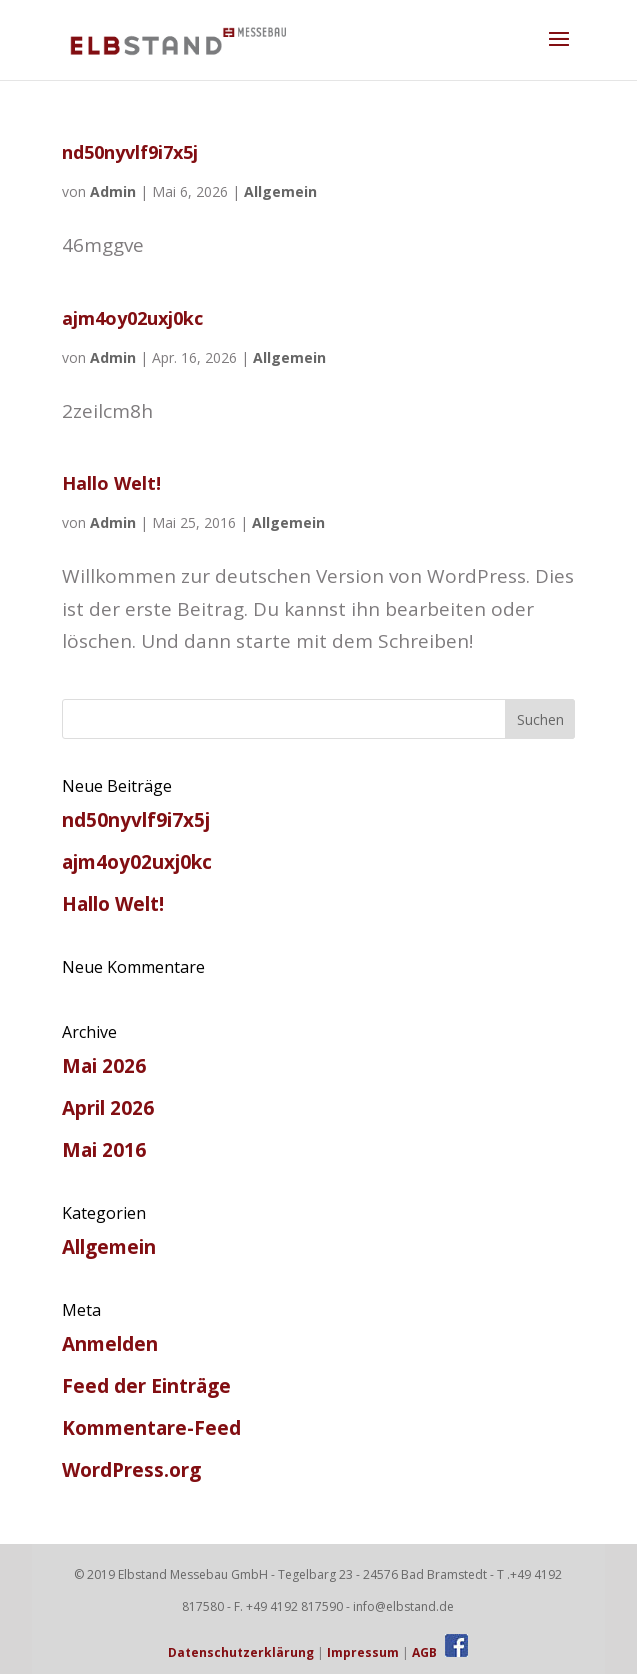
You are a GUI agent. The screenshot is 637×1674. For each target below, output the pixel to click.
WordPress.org (131, 1470)
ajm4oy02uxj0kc (132, 318)
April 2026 (108, 1108)
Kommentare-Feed (151, 1428)
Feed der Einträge (146, 1386)
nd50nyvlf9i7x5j (130, 152)
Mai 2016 (104, 1150)
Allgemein (280, 191)
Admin (113, 191)
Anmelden (110, 1344)
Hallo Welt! (111, 483)
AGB (424, 1652)
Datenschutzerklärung (241, 1652)
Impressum (363, 1652)
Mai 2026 (104, 1066)
